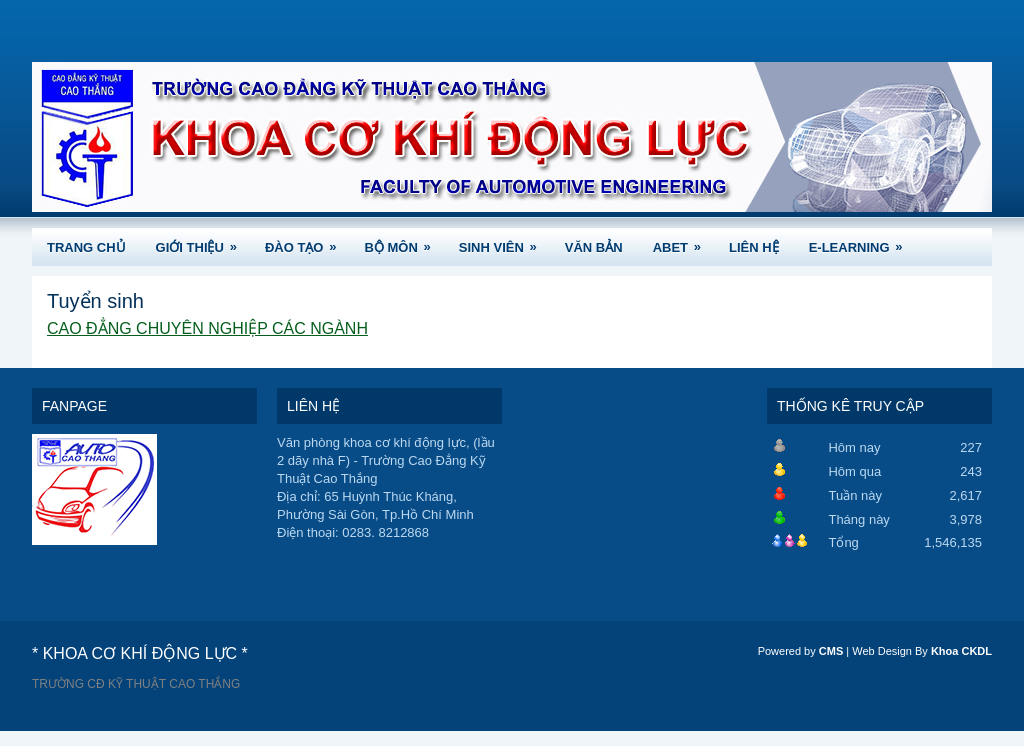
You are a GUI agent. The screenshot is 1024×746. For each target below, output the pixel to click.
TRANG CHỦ (86, 247)
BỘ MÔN (403, 241)
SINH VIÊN (504, 241)
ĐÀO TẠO (307, 241)
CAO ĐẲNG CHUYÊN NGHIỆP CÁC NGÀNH (207, 328)
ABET (683, 241)
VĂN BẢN (594, 247)
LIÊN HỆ (754, 247)
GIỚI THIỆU (203, 241)
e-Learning (862, 241)
